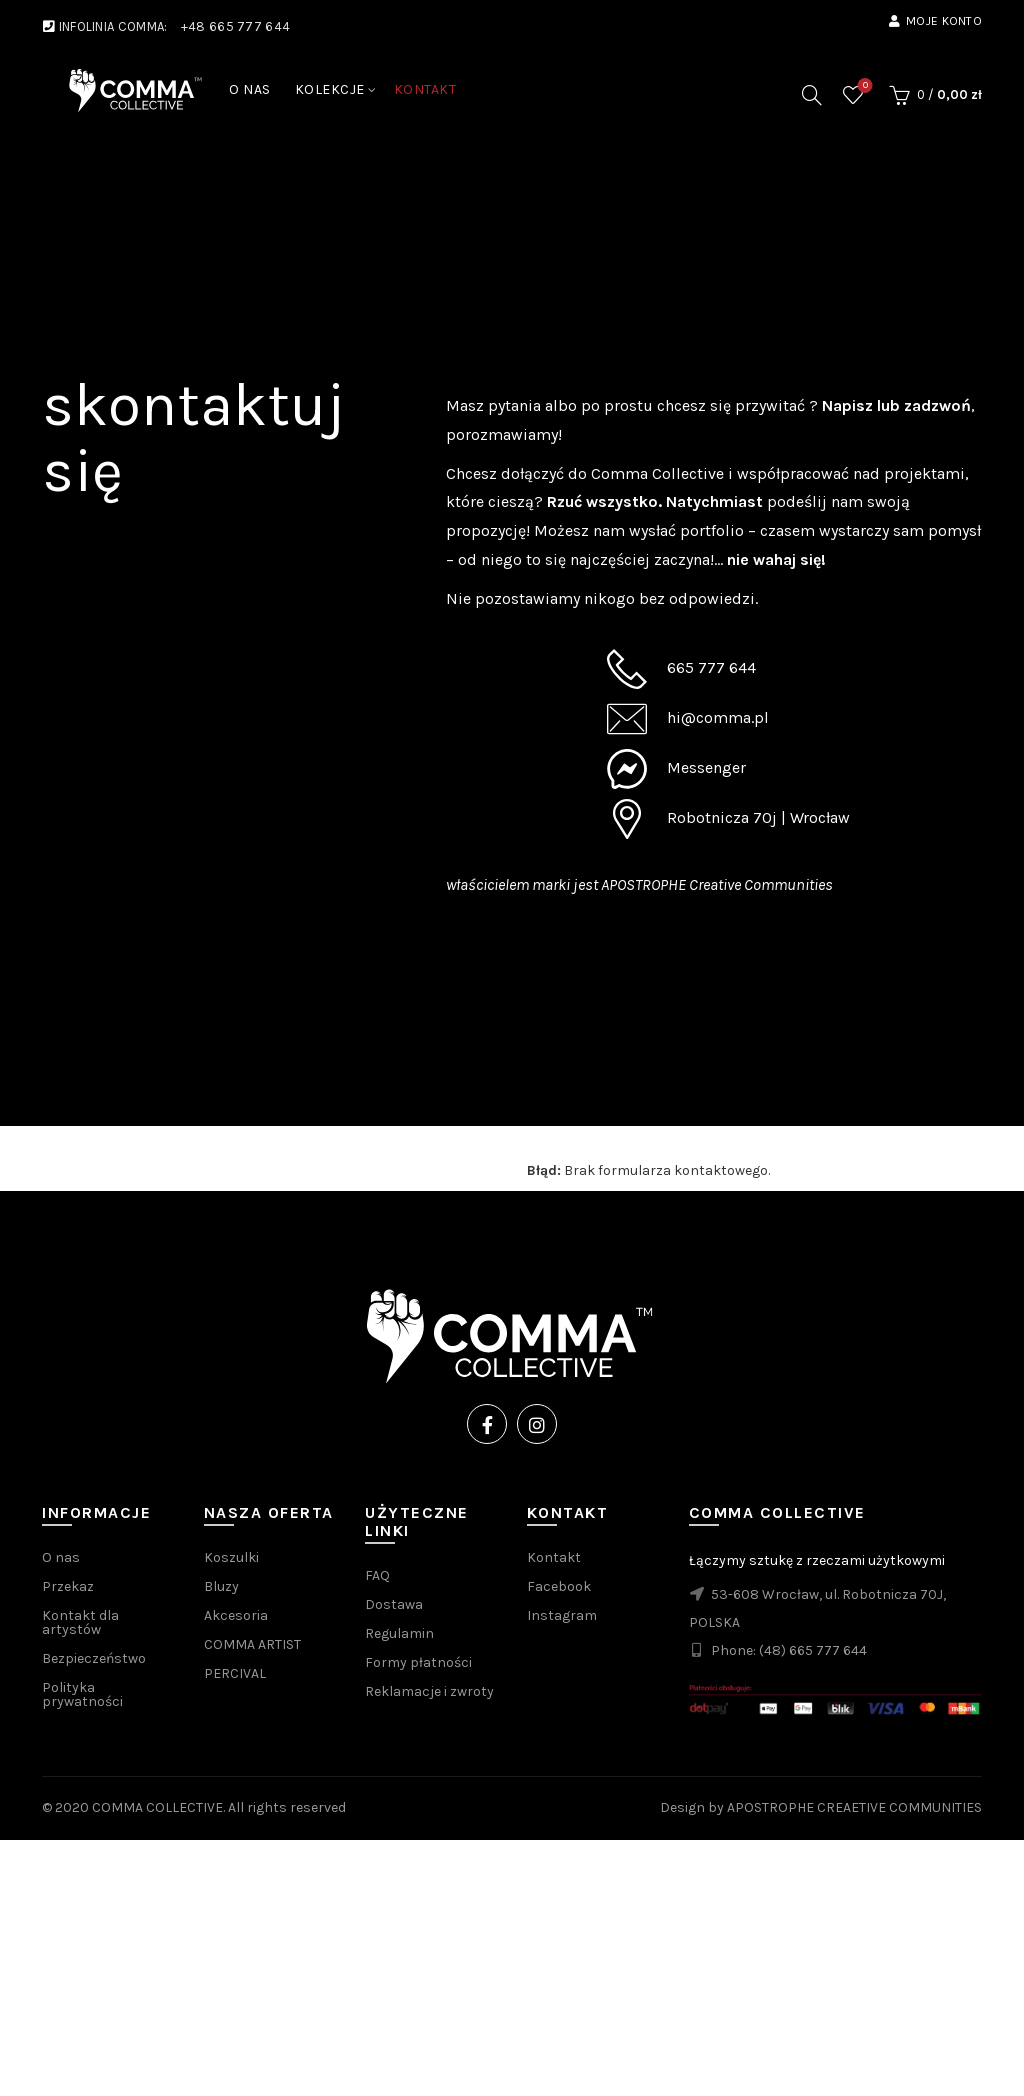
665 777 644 (711, 667)
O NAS (250, 89)
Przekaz (68, 1586)
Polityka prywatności (82, 1694)
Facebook (559, 1586)
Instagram (562, 1615)
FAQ (377, 1575)
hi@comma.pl (718, 717)
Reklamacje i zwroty (429, 1691)
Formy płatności (418, 1662)
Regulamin (399, 1633)
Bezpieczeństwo (94, 1658)
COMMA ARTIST (252, 1644)
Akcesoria (236, 1615)
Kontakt (554, 1557)
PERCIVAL (235, 1673)
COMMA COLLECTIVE (157, 1807)
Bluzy (221, 1586)
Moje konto (935, 21)
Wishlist (863, 86)
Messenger (706, 767)
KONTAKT (425, 89)
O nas (61, 1557)
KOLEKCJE (330, 89)
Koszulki (231, 1557)
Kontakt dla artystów (80, 1622)
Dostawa (394, 1604)
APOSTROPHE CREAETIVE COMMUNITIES (854, 1807)
